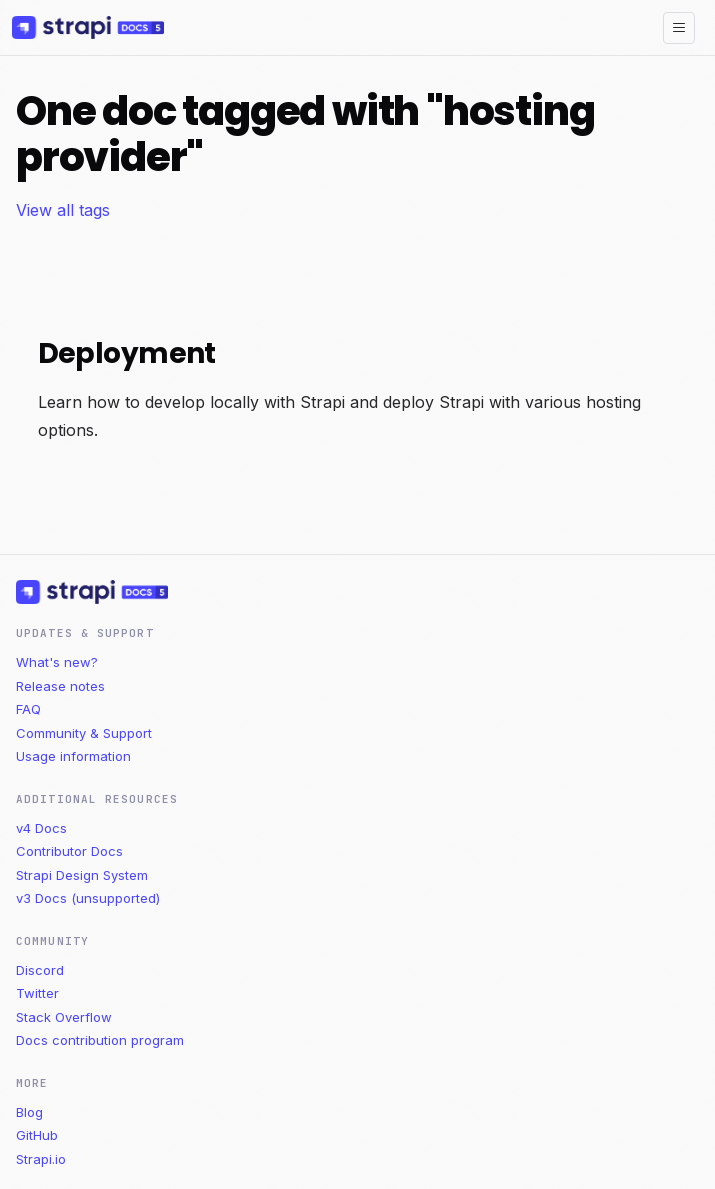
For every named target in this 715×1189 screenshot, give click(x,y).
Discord (40, 970)
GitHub (37, 1135)
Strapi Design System (82, 875)
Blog (29, 1112)
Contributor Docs (69, 851)
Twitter (37, 993)
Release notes (60, 686)
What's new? (57, 662)
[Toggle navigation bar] (679, 28)
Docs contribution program (100, 1040)
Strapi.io (41, 1159)
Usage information (73, 756)
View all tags (63, 210)
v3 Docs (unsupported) (88, 898)
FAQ (28, 709)
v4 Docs (41, 828)
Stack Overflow (64, 1017)
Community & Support (84, 733)
